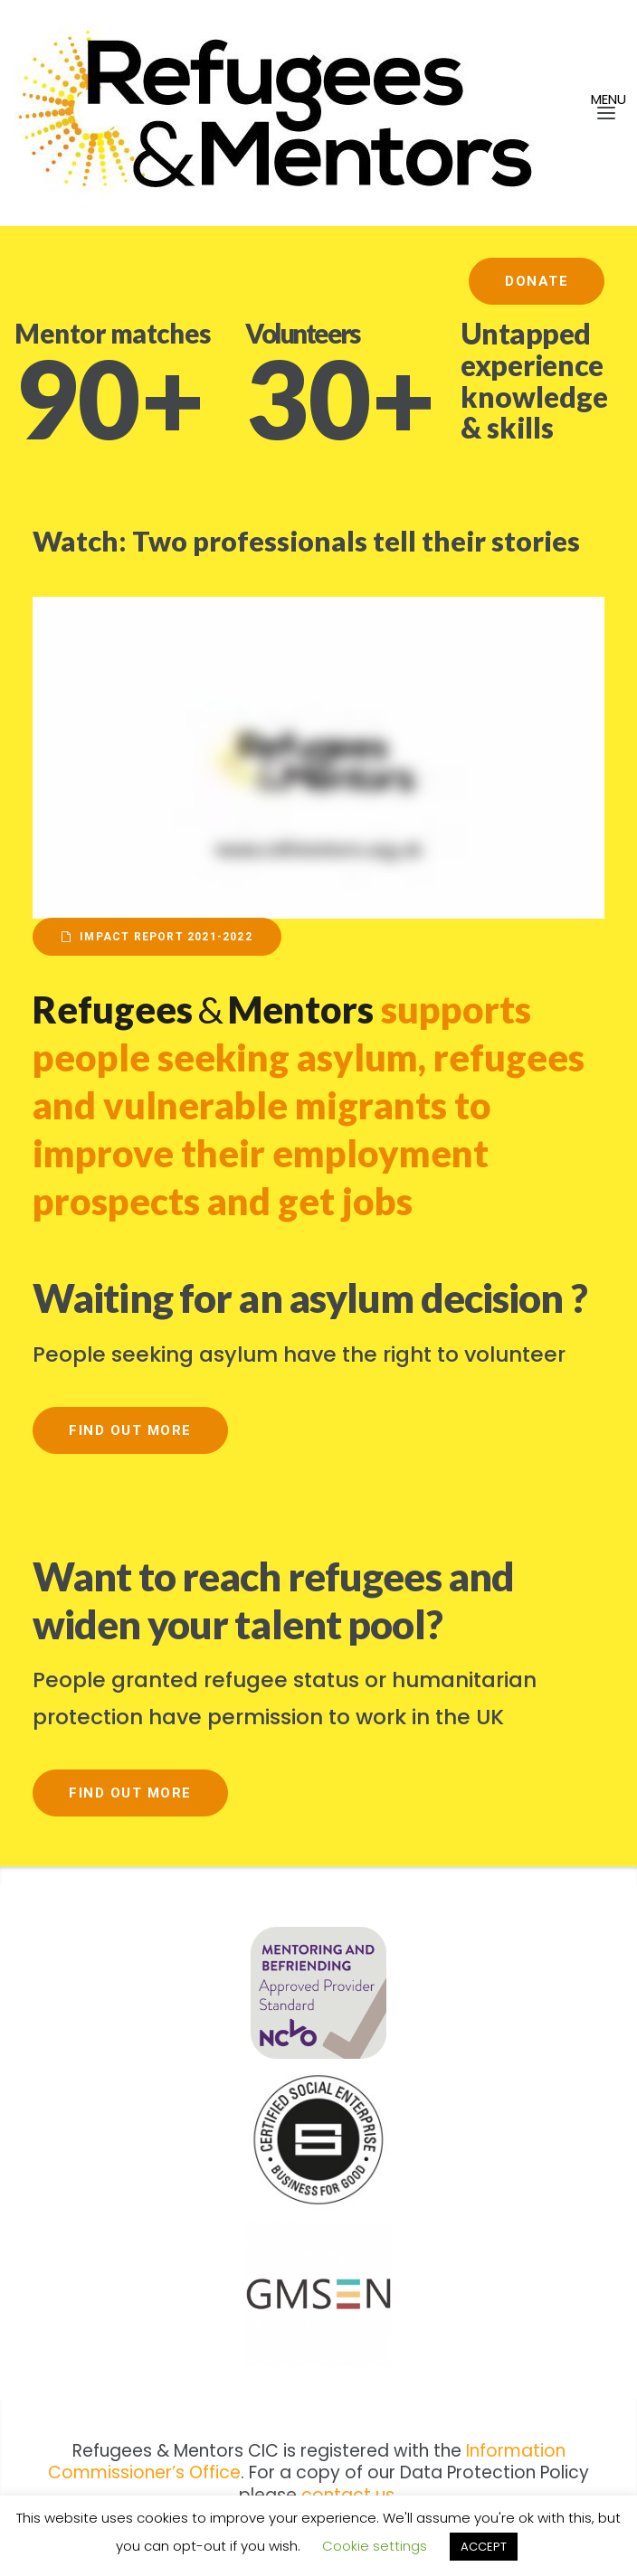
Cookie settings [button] (374, 2545)
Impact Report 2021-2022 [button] (157, 936)
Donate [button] (536, 281)
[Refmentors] (307, 113)
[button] (583, 113)
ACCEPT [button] (484, 2546)
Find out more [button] (130, 1430)
